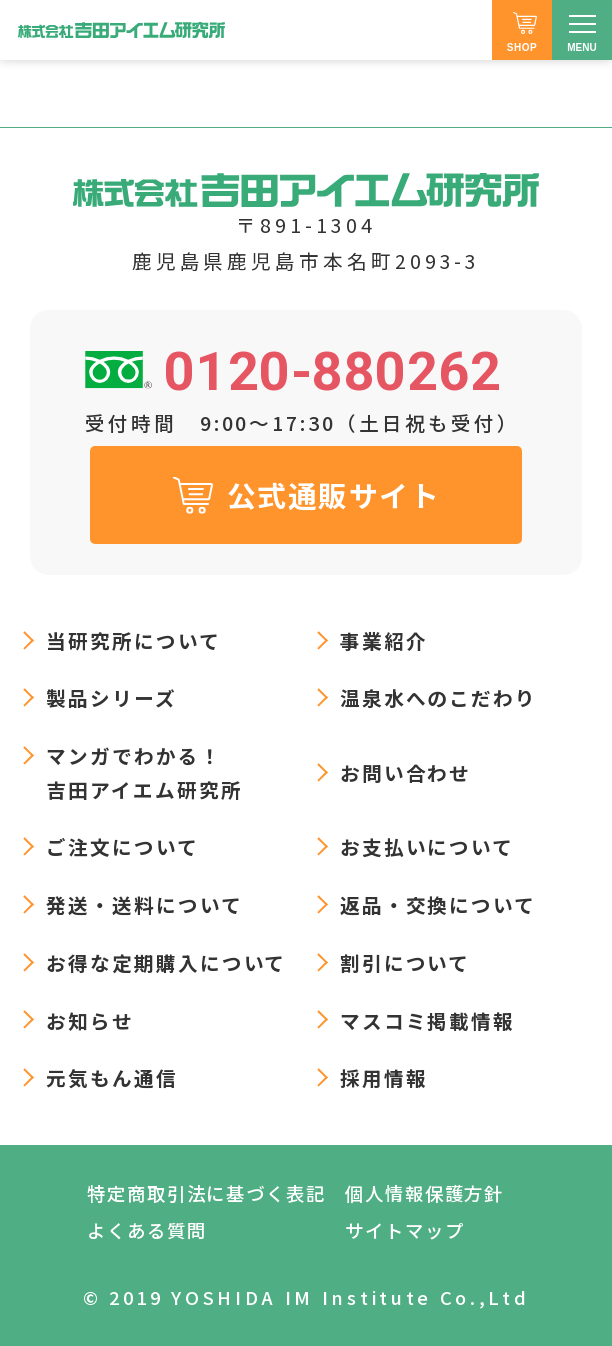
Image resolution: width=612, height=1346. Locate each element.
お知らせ (90, 1020)
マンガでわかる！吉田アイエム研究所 (144, 772)
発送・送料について (144, 904)
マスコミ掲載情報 (428, 1020)
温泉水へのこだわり (439, 697)
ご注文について (122, 846)
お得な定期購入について (166, 962)
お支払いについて (427, 846)
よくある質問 (146, 1230)
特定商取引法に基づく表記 (206, 1193)
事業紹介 (384, 640)
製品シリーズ (111, 697)
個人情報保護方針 (424, 1193)
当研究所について (133, 640)
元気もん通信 (112, 1077)
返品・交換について (438, 904)
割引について (405, 962)
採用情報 (384, 1077)
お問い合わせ (406, 772)
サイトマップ (404, 1230)
